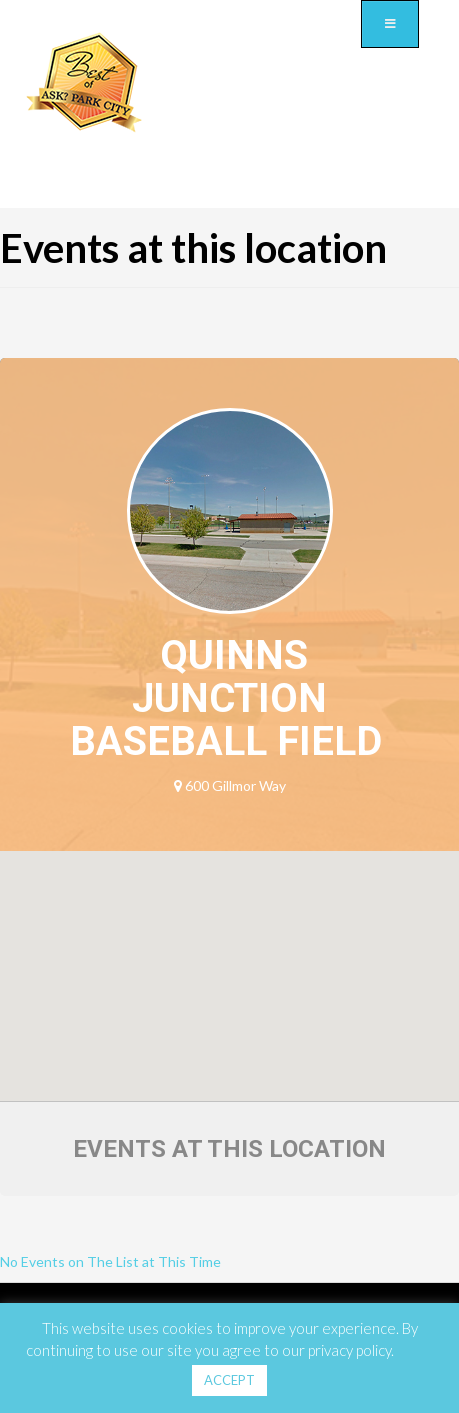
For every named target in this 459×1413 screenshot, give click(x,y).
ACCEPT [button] (229, 1380)
